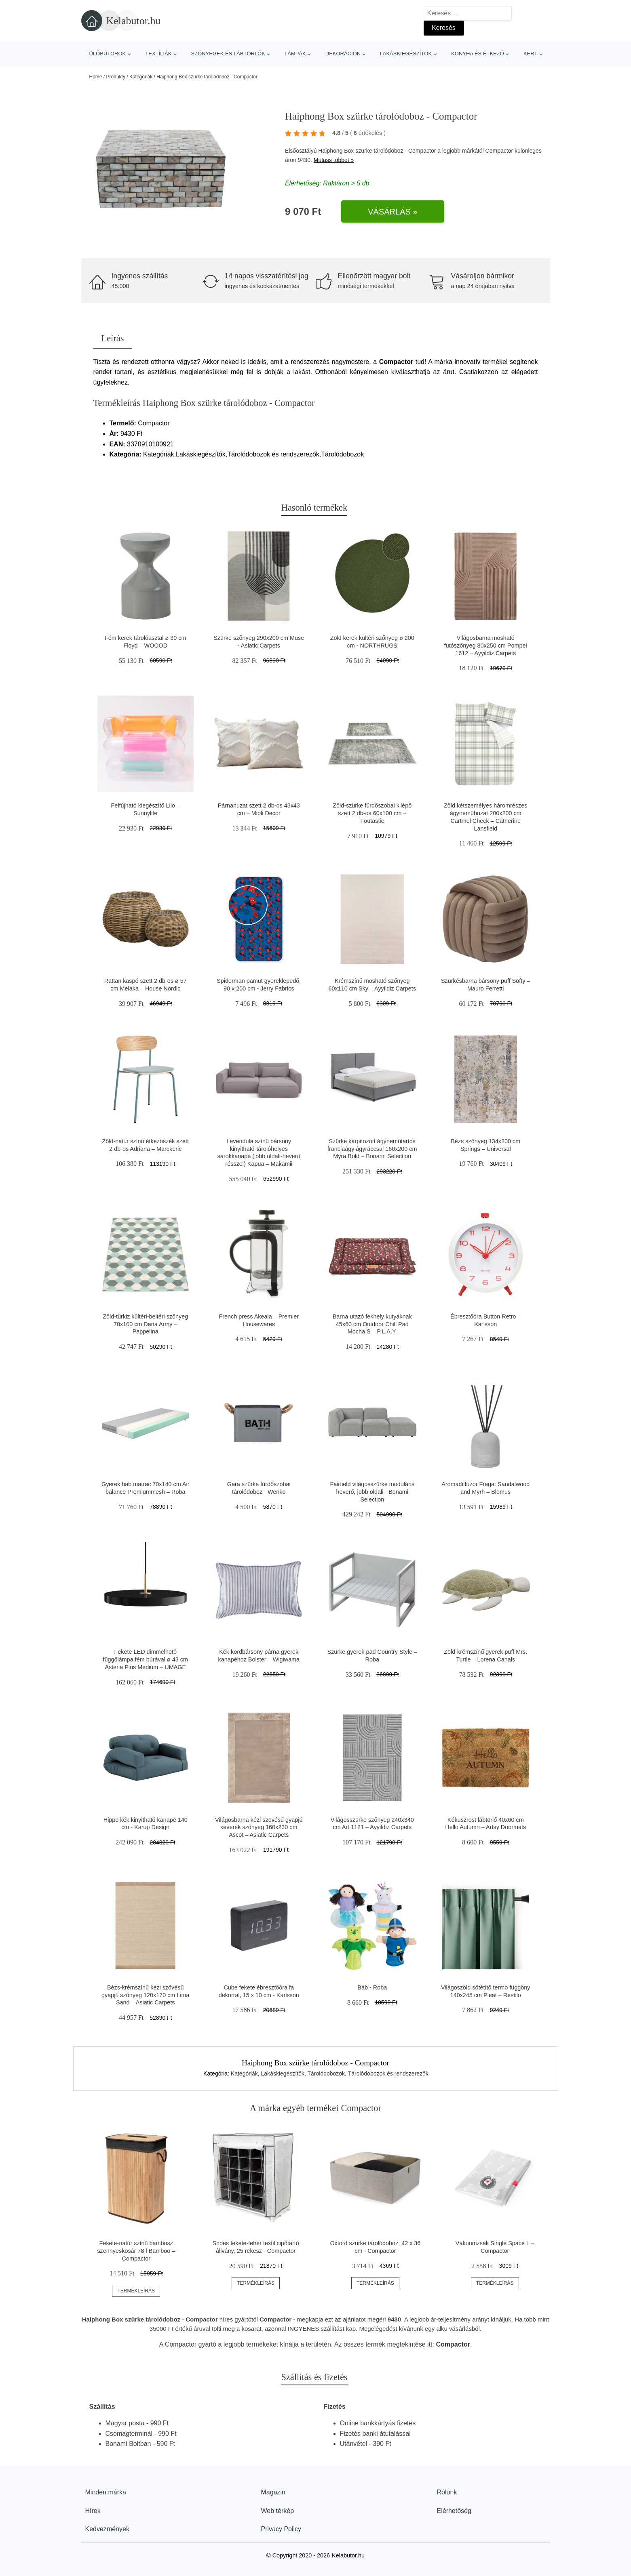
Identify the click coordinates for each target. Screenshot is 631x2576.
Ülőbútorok (107, 53)
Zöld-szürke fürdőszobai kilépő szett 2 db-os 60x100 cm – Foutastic (372, 813)
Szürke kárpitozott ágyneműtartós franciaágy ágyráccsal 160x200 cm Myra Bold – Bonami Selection (372, 1148)
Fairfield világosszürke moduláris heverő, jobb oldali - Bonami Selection (372, 1491)
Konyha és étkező (477, 53)
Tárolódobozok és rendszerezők (388, 2073)
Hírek (93, 2510)
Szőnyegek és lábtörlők (228, 53)
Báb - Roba (372, 1987)
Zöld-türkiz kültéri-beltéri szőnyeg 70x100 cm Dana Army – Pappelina (145, 1324)
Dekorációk (343, 53)
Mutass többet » (334, 160)
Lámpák (295, 53)
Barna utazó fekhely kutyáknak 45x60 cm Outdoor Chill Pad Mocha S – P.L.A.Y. (372, 1324)
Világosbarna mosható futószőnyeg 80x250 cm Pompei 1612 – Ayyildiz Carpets (485, 645)
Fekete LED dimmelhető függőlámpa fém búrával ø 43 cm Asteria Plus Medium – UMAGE (145, 1659)
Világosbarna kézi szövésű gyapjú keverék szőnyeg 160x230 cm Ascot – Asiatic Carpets (259, 1827)
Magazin (273, 2492)
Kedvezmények (107, 2529)
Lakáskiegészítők (406, 53)
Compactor (499, 150)
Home (95, 77)
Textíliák (158, 53)
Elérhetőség (454, 2510)
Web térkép (277, 2510)
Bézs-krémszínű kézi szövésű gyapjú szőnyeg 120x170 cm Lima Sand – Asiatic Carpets (145, 1995)
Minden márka (105, 2492)
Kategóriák (140, 77)
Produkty (115, 77)
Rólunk (447, 2492)
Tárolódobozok (326, 2073)
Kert (530, 53)
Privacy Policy (281, 2529)
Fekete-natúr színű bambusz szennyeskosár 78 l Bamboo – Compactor (136, 2250)
